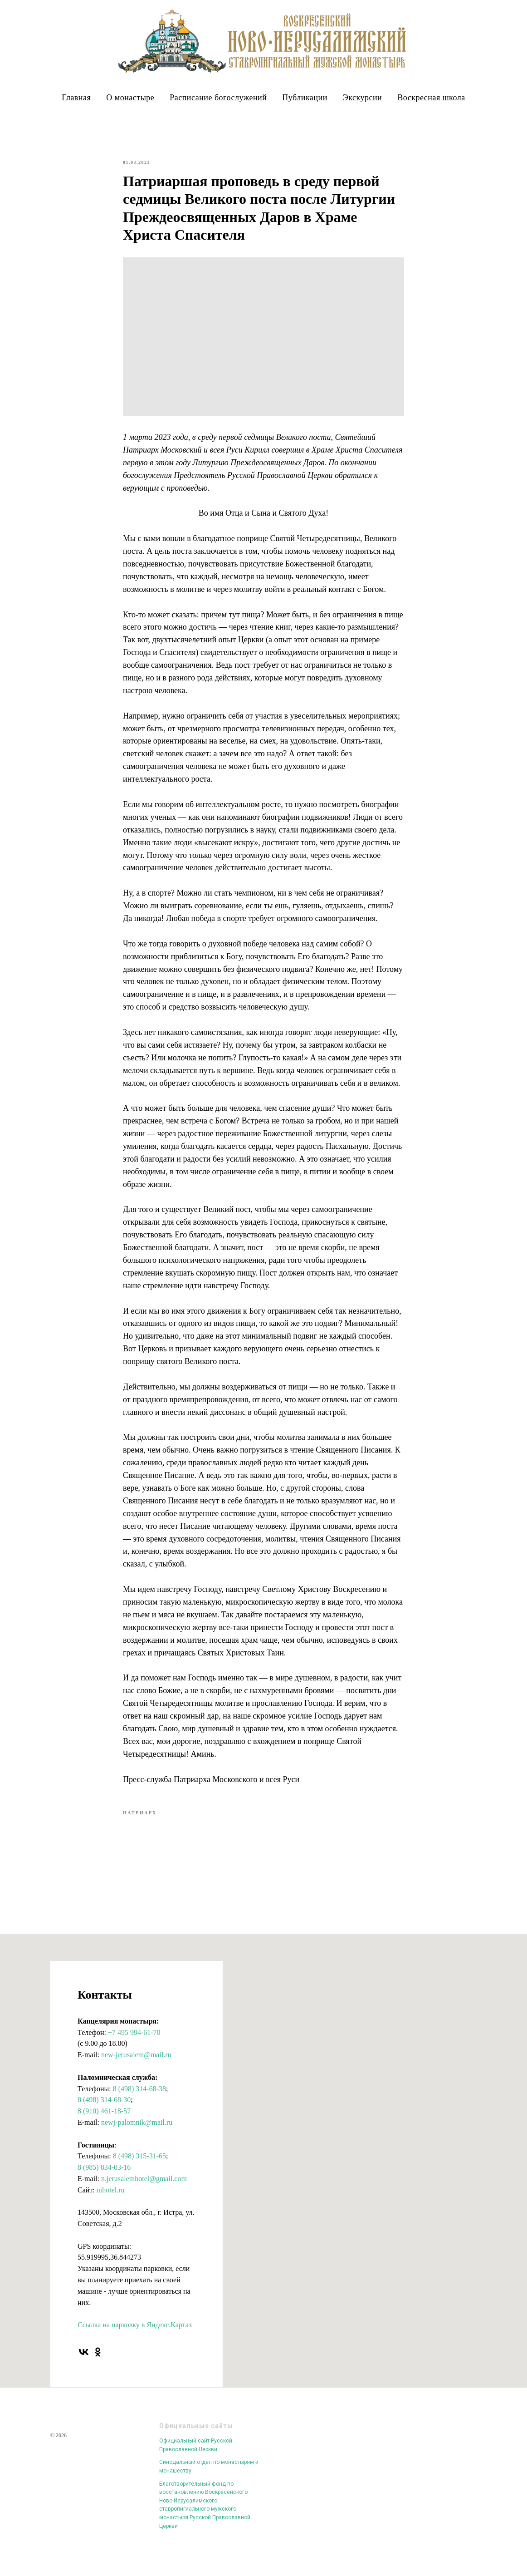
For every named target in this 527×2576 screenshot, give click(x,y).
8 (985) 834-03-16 (104, 2179)
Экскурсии (362, 97)
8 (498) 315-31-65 (139, 2168)
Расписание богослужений (218, 97)
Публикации (304, 97)
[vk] (83, 2363)
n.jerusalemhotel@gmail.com (144, 2190)
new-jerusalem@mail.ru (136, 2066)
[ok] (97, 2363)
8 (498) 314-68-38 (139, 2100)
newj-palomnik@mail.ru (136, 2134)
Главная (76, 97)
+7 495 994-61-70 (134, 2044)
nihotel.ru (111, 2202)
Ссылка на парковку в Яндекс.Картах (135, 2336)
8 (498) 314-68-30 (104, 2111)
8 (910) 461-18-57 (104, 2123)
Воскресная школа (431, 97)
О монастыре (130, 97)
